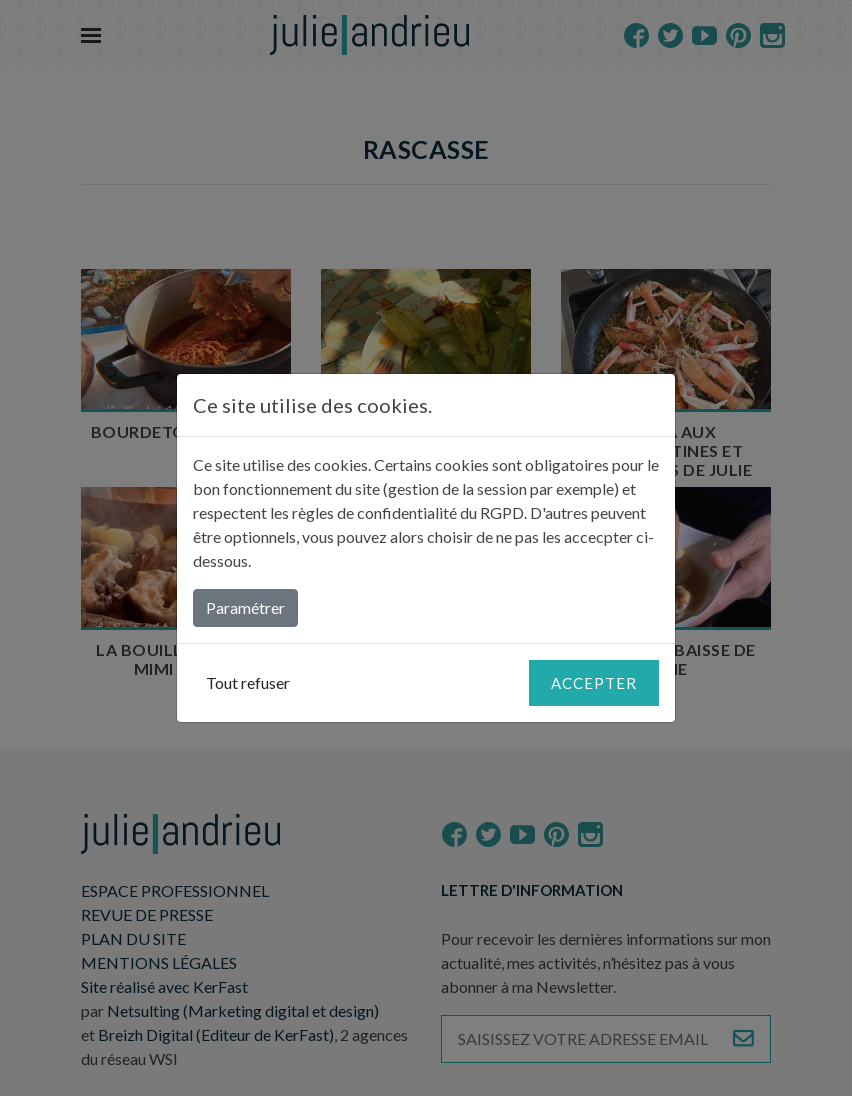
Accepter (594, 683)
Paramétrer (245, 607)
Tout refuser (248, 682)
